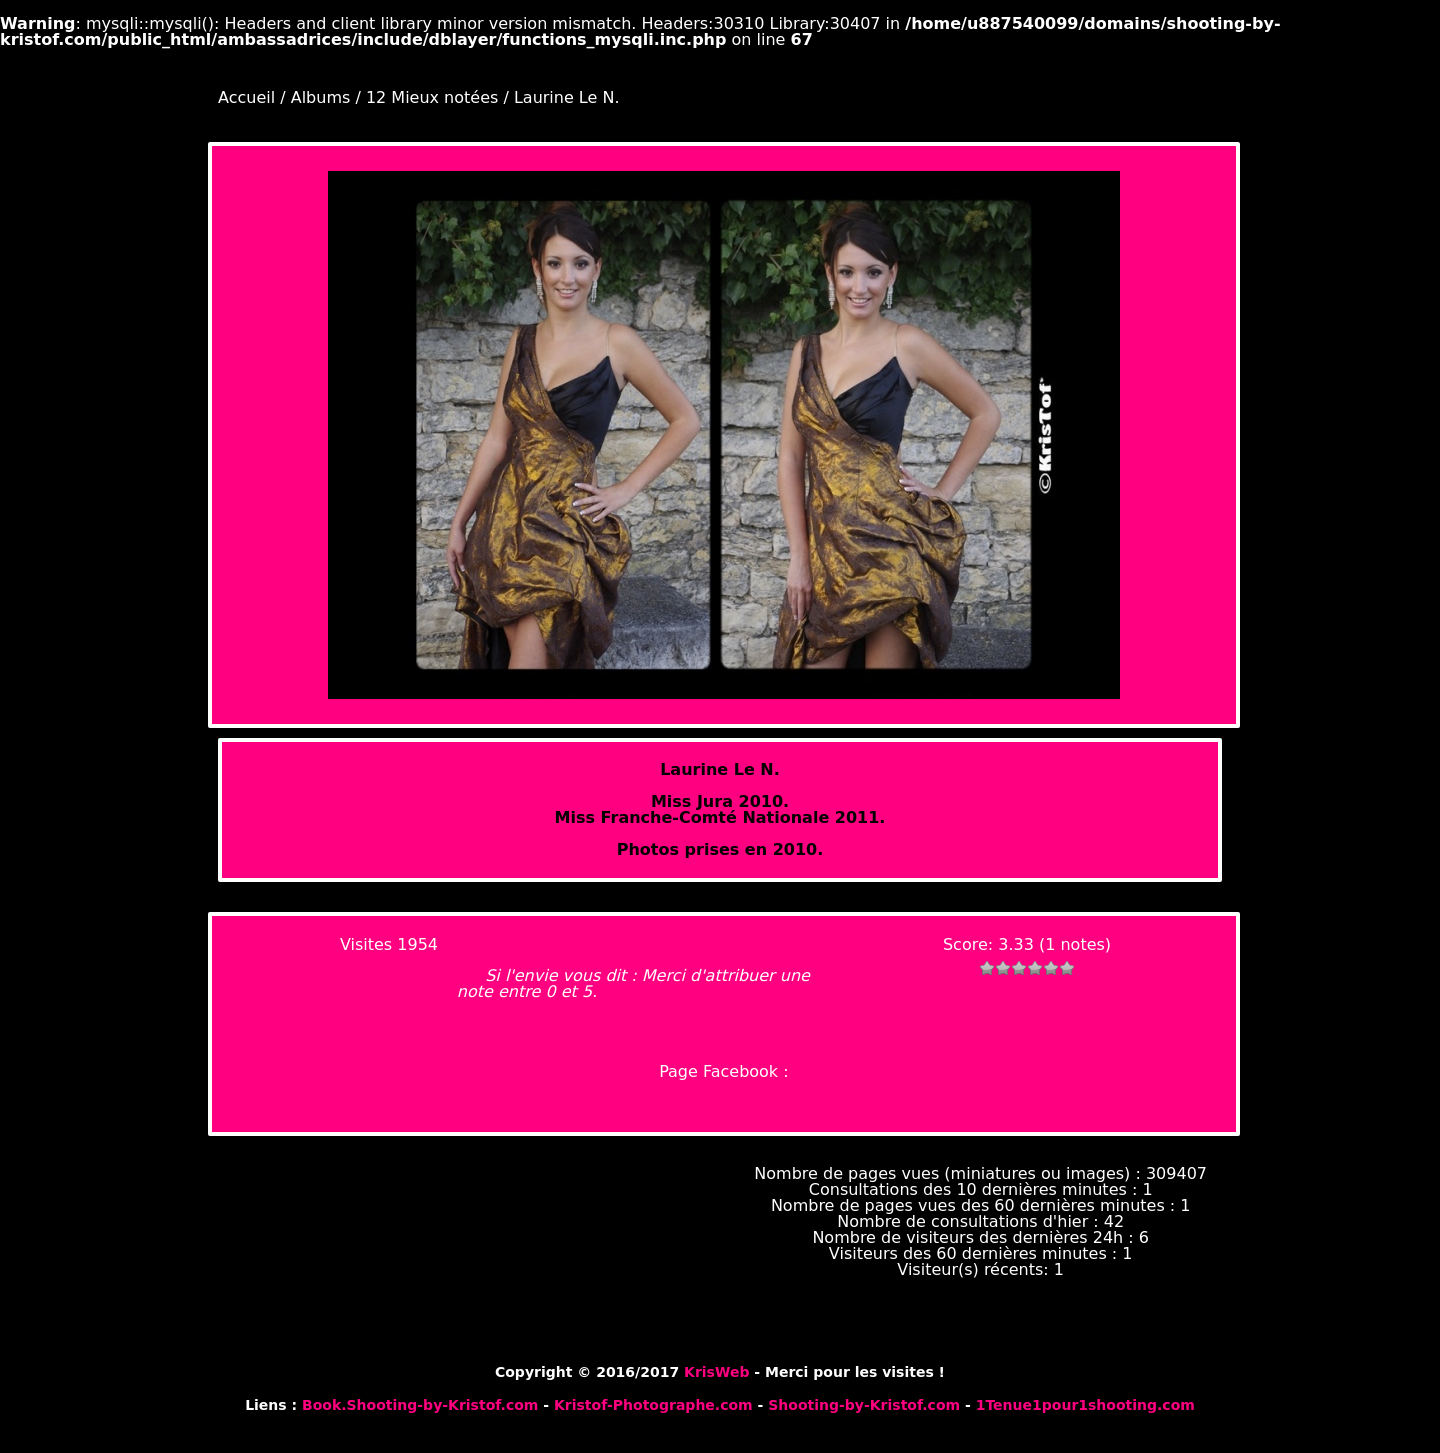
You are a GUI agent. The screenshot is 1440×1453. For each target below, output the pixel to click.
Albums (321, 97)
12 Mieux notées (432, 97)
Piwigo (1209, 1355)
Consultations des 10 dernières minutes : (976, 1189)
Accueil (246, 97)
